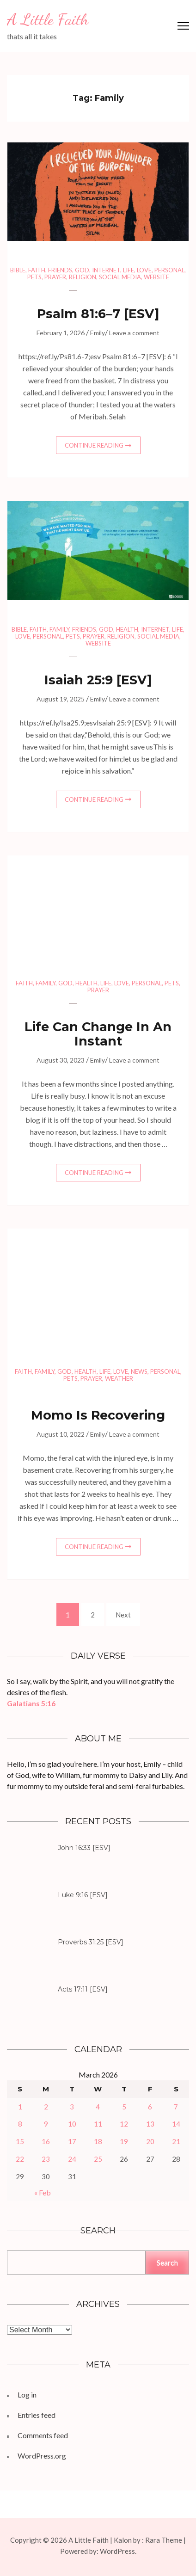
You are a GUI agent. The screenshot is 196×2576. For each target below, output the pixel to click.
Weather (119, 1378)
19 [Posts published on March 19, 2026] (124, 2141)
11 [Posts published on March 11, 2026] (98, 2124)
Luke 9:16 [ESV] (83, 1895)
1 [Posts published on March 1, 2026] (20, 2107)
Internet (106, 270)
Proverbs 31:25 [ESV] (90, 1942)
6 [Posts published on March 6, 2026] (150, 2107)
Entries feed (36, 2414)
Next (123, 1615)
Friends (60, 270)
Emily (97, 333)
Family (59, 629)
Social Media (120, 277)
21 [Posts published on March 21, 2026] (176, 2141)
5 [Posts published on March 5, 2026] (124, 2107)
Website (156, 277)
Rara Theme (163, 2540)
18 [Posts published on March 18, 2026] (98, 2141)
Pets (34, 277)
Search (98, 2231)
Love (144, 270)
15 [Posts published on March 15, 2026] (20, 2141)
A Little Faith (48, 19)
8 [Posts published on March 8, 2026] (20, 2124)
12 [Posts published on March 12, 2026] (124, 2124)
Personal (169, 270)
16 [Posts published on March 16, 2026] (46, 2141)
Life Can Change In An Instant (98, 1034)
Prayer (55, 277)
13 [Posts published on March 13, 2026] (150, 2124)
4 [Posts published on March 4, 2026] (98, 2107)
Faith (36, 270)
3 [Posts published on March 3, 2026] (72, 2107)
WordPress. (118, 2551)
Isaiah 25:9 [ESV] (98, 680)
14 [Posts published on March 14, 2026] (176, 2124)
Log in (27, 2394)
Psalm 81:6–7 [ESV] (98, 313)
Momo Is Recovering (98, 1415)
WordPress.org (42, 2455)
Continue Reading (94, 445)
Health (127, 629)
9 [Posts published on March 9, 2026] (46, 2124)
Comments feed (43, 2435)
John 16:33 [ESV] (84, 1848)
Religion (82, 277)
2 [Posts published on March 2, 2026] (46, 2107)
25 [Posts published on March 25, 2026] (98, 2159)
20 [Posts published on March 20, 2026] (150, 2141)
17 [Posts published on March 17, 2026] (72, 2141)
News (139, 1371)
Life (128, 270)
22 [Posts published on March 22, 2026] (20, 2159)
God (82, 270)
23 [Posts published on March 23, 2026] (46, 2159)
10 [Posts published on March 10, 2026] (72, 2124)
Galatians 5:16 (31, 1703)
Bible (17, 270)
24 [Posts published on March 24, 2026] (72, 2159)
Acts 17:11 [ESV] (83, 1989)
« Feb (42, 2192)
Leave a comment (134, 333)
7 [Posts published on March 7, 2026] (176, 2107)
